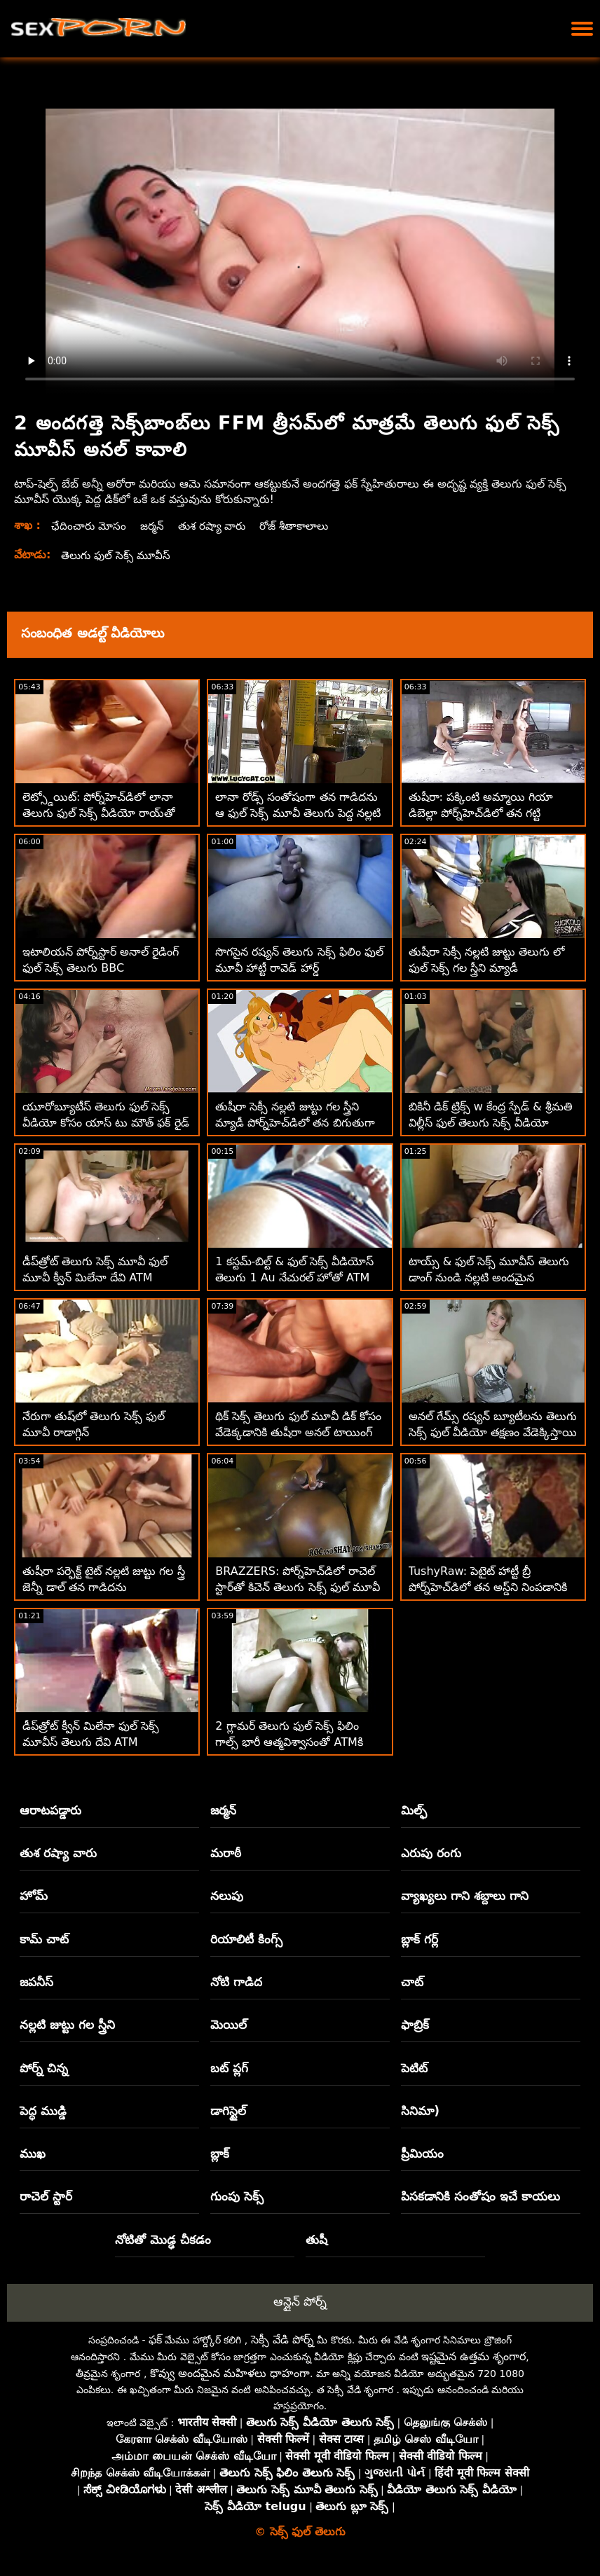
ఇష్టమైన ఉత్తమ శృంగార (473, 2356)
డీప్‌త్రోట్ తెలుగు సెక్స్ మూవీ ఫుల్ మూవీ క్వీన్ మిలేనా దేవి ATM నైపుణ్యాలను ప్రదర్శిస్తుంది (95, 1277)
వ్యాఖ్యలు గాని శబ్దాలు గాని (465, 1896)
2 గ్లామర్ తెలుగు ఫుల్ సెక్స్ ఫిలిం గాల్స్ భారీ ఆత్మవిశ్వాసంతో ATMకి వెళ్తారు (289, 1742)
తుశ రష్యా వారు (216, 525)
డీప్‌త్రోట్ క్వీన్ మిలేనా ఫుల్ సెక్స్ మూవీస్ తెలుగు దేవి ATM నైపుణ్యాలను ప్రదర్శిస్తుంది (90, 1742)
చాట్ (412, 1982)
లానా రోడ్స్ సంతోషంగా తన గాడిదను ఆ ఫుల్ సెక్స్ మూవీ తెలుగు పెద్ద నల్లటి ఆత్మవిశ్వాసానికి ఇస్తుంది (298, 813)
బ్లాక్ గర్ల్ (419, 1939)
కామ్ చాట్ (44, 1939)
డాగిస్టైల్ (228, 2111)
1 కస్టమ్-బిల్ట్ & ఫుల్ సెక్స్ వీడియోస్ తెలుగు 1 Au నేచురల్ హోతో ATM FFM (294, 1277)
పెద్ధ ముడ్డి (43, 2111)
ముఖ (33, 2154)
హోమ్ (34, 1896)
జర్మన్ (154, 525)
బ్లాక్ (219, 2154)
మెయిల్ (228, 2025)
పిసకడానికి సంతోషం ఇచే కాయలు (480, 2196)
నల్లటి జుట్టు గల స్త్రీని (67, 2025)
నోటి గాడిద (236, 1982)
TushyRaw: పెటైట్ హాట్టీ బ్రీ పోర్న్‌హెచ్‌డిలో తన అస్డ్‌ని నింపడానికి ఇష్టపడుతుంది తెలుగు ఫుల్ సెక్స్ (488, 1587)
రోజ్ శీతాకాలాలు (302, 525)
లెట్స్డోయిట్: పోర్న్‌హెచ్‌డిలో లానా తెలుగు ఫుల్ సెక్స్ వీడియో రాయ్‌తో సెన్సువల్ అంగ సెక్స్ (98, 813)
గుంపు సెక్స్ (237, 2196)
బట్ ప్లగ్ (229, 2068)
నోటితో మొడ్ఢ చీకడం (163, 2240)
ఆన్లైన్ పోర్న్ (300, 2301)
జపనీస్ (36, 1982)
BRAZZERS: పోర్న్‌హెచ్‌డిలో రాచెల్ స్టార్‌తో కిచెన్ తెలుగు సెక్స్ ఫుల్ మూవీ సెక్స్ (297, 1587)
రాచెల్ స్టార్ (46, 2196)
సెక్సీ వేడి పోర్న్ (282, 2339)
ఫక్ (155, 2339)
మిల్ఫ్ (414, 1810)
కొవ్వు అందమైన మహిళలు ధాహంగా (230, 2373)
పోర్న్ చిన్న (44, 2068)
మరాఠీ (225, 1853)
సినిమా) (420, 2111)
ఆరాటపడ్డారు (50, 1810)
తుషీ (316, 2240)
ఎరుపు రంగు (431, 1853)
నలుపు (226, 1896)
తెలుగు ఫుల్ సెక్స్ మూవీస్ (118, 555)
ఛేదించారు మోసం (89, 525)
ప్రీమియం (422, 2154)
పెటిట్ (414, 2068)
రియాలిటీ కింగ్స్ (246, 1939)
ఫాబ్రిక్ (415, 2025)
